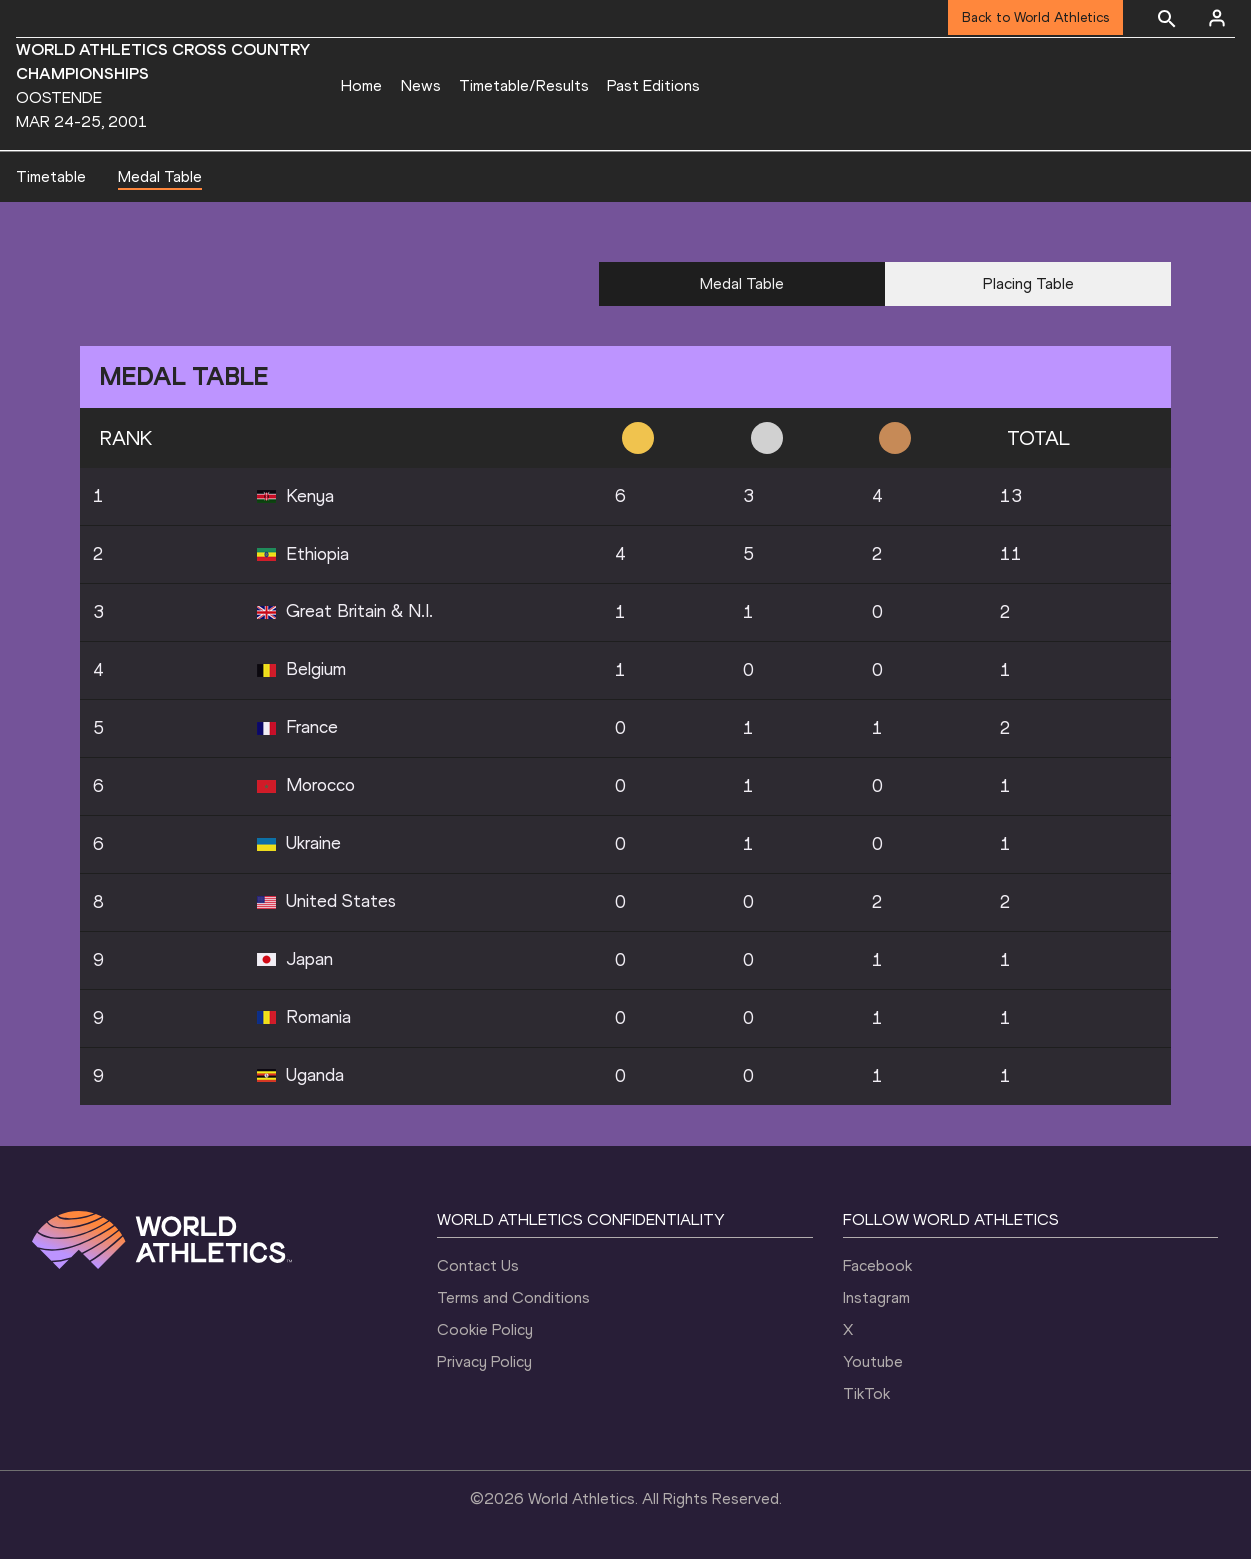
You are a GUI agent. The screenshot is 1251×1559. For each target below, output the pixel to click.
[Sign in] (1217, 18)
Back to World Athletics (1035, 17)
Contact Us (478, 1265)
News (421, 85)
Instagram (876, 1297)
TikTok (866, 1393)
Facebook (877, 1265)
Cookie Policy (485, 1329)
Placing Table (1028, 283)
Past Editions (653, 85)
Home (361, 85)
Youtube (873, 1361)
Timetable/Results (524, 85)
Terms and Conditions (513, 1297)
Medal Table (160, 176)
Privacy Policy (484, 1361)
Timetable (51, 176)
